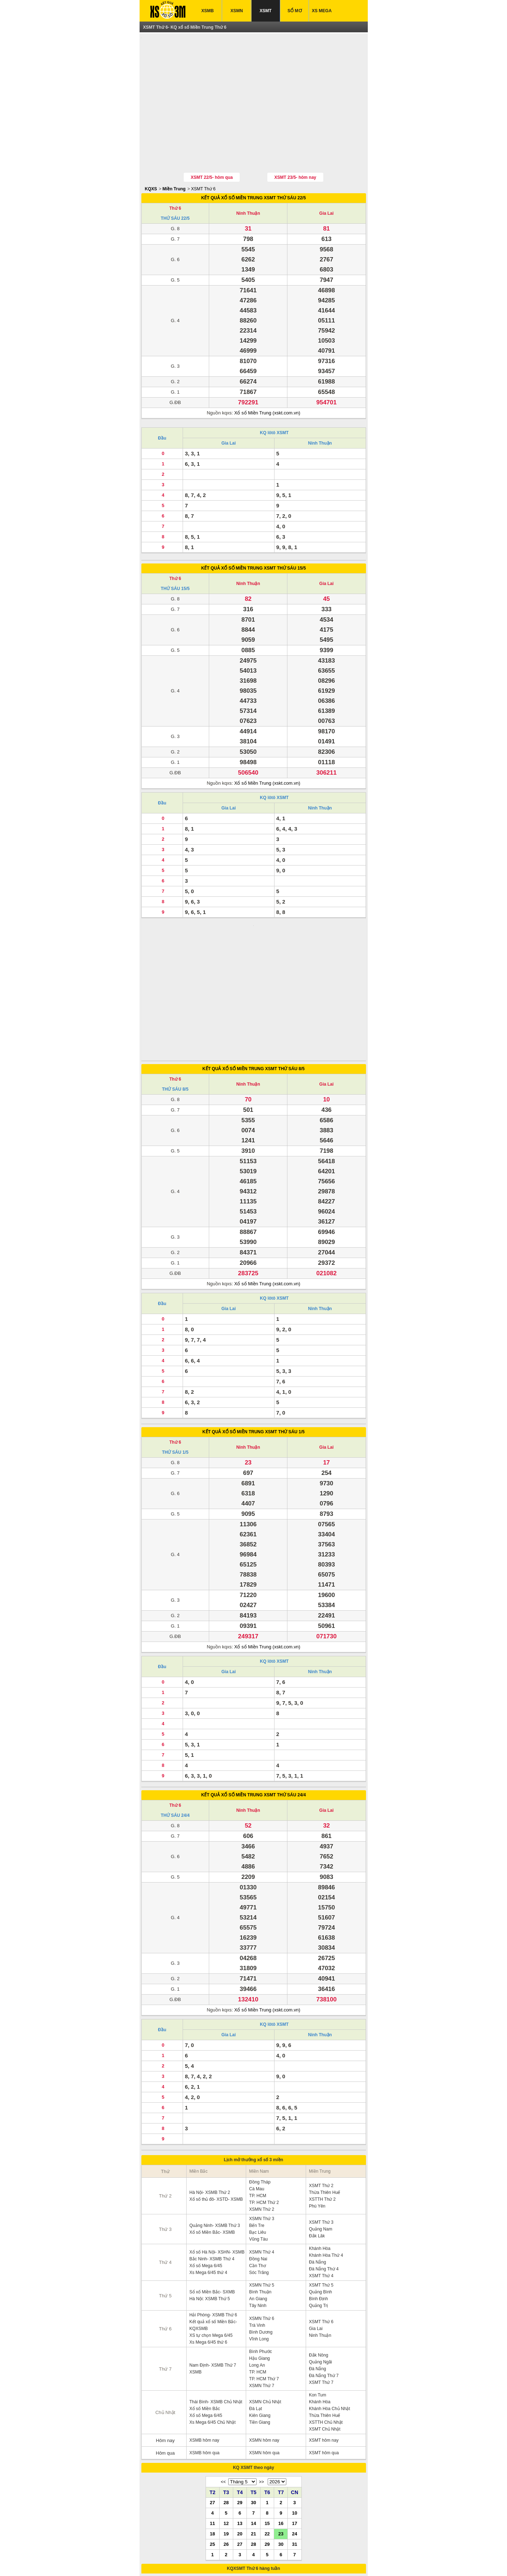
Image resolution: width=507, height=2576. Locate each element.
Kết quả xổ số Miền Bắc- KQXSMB (213, 2249)
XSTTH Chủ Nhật (326, 2345)
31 (294, 2467)
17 (294, 2446)
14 (253, 2446)
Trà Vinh (257, 2248)
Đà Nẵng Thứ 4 (324, 2192)
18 (212, 2457)
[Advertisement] (253, 87)
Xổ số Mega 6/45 (205, 2189)
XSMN (236, 10)
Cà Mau (256, 2112)
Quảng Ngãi (320, 2285)
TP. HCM (257, 2119)
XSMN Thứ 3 (261, 2142)
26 (226, 2467)
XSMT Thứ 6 (203, 155)
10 (294, 2436)
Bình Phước (260, 2275)
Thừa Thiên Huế (325, 2115)
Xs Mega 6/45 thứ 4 (208, 2196)
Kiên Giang (259, 2338)
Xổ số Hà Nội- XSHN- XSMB (217, 2175)
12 (226, 2446)
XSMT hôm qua (324, 2376)
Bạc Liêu (257, 2155)
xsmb (190, 2561)
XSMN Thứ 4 (261, 2175)
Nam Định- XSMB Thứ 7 (212, 2288)
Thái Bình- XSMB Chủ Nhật (215, 2325)
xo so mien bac (245, 2561)
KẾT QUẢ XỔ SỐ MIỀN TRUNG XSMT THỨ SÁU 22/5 (253, 164)
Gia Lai (326, 179)
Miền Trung (174, 155)
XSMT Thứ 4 (321, 2199)
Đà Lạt (255, 2332)
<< (223, 2405)
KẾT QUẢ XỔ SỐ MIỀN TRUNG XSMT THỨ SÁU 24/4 (253, 1718)
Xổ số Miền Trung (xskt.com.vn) (267, 379)
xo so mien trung (278, 2561)
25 (212, 2467)
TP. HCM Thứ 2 (264, 2126)
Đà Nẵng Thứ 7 (324, 2299)
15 (266, 2446)
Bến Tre (256, 2149)
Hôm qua (165, 2376)
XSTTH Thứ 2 (322, 2122)
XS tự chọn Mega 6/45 (211, 2258)
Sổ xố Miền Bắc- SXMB (212, 2215)
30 (253, 2425)
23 (280, 2457)
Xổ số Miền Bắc (204, 2332)
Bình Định (318, 2222)
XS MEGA (322, 10)
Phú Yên (317, 2129)
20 (239, 2457)
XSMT (266, 10)
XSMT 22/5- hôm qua (212, 144)
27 (212, 2425)
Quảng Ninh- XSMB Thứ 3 (214, 2149)
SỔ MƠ (294, 10)
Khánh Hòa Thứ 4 (326, 2178)
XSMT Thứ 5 (321, 2208)
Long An (257, 2288)
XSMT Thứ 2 (321, 2109)
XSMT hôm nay (323, 2363)
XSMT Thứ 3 (321, 2145)
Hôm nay (165, 2364)
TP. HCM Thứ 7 (264, 2302)
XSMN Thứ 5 (261, 2208)
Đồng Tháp (259, 2105)
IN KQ (272, 2545)
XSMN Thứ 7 (261, 2309)
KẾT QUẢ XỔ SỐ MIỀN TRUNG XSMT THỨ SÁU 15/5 (253, 534)
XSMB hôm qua (204, 2376)
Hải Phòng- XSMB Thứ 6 (213, 2238)
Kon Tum (317, 2318)
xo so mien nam (213, 2561)
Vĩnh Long (259, 2262)
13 (239, 2446)
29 (239, 2425)
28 (226, 2425)
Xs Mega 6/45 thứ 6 (208, 2265)
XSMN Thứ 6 (261, 2242)
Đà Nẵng (317, 2185)
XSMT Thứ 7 (321, 2305)
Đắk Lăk (317, 2159)
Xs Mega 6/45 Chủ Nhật (212, 2345)
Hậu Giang (259, 2281)
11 (212, 2446)
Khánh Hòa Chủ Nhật (329, 2332)
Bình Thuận (260, 2215)
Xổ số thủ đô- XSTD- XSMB (216, 2122)
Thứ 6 (175, 174)
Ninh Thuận (248, 179)
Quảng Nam (320, 2152)
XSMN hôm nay (264, 2363)
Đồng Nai (258, 2182)
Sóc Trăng (259, 2196)
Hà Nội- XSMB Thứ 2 (209, 2115)
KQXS (151, 155)
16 (280, 2446)
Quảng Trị (318, 2229)
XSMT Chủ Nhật (325, 2352)
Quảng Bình (320, 2215)
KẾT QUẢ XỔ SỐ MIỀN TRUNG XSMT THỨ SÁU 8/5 (253, 992)
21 (253, 2457)
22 (266, 2457)
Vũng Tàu (258, 2162)
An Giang (258, 2222)
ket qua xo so (170, 2561)
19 (226, 2457)
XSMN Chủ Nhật (265, 2325)
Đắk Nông (318, 2278)
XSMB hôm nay (204, 2363)
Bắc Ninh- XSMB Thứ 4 (211, 2182)
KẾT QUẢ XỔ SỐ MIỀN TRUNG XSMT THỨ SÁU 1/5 (253, 1355)
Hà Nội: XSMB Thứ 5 (209, 2222)
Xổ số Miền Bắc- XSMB (212, 2155)
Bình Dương (260, 2255)
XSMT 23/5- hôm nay (295, 144)
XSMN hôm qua (264, 2376)
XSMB (207, 10)
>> (261, 2405)
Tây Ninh (257, 2229)
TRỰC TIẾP (303, 2545)
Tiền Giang (259, 2345)
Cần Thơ (257, 2189)
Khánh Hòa (319, 2171)
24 (294, 2457)
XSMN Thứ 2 (261, 2132)
